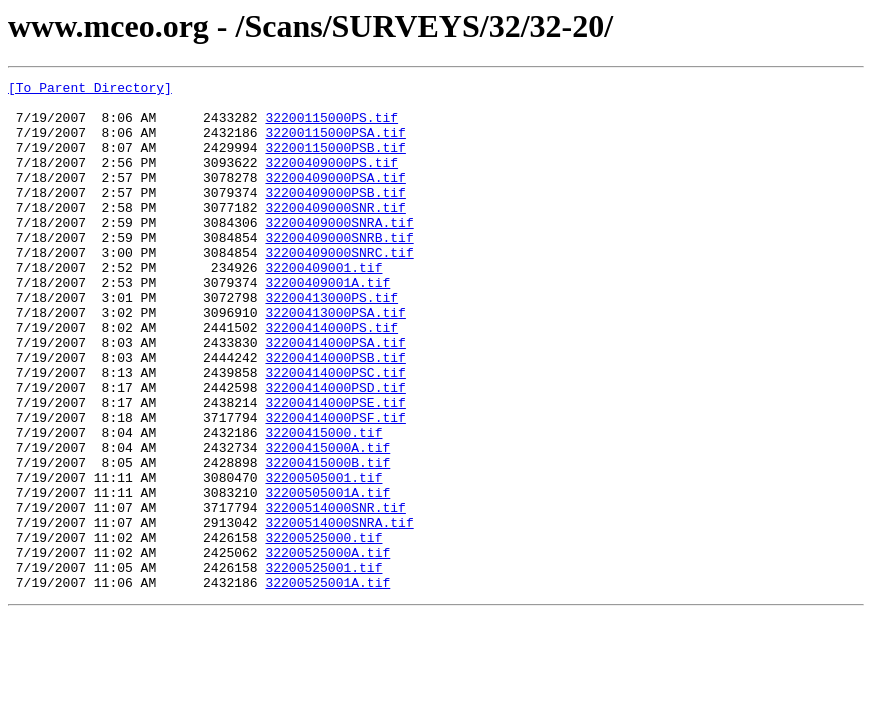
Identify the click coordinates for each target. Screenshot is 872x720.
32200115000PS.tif (331, 126)
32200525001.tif (323, 666)
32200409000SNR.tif (335, 234)
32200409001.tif (323, 306)
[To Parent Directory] (90, 90)
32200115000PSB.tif (335, 162)
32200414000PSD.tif (335, 450)
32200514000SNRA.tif (339, 612)
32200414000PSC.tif (335, 432)
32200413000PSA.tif (335, 360)
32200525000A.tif (327, 648)
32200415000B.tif (327, 540)
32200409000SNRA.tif (339, 252)
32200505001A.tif (327, 576)
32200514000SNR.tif (335, 594)
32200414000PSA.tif (335, 396)
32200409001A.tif (327, 324)
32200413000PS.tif (331, 342)
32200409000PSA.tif (335, 198)
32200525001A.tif (327, 684)
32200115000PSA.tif (335, 144)
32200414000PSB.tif (335, 414)
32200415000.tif (323, 504)
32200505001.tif (323, 558)
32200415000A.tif (327, 522)
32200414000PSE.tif (335, 468)
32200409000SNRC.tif (339, 288)
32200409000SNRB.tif (339, 270)
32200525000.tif (323, 630)
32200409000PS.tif (331, 180)
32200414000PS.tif (331, 378)
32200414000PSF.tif (335, 486)
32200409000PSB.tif (335, 216)
